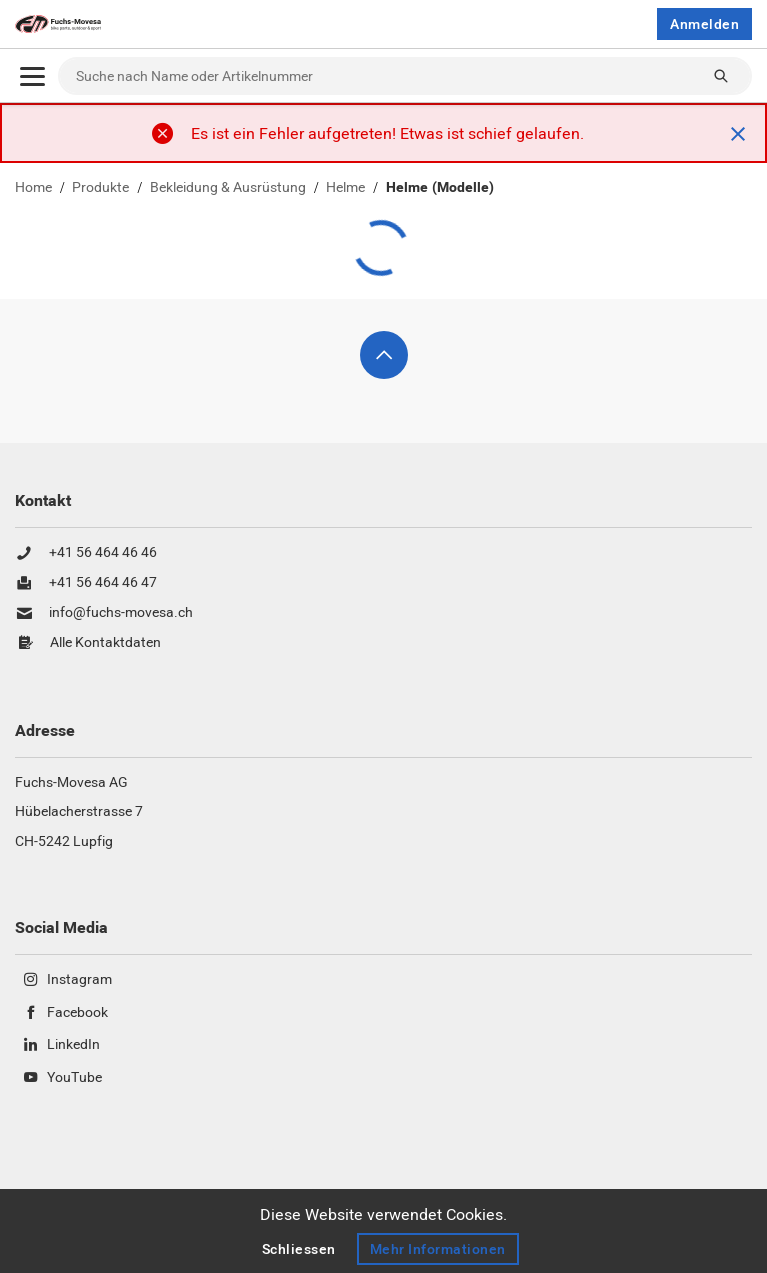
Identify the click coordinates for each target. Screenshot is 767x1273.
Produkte (100, 188)
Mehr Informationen (438, 1249)
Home (33, 188)
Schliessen (299, 1249)
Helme (345, 188)
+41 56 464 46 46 (103, 553)
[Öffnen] (32, 76)
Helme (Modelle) (440, 188)
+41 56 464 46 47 (103, 583)
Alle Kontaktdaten (105, 643)
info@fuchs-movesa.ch (121, 613)
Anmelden (704, 24)
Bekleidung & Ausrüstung (228, 188)
